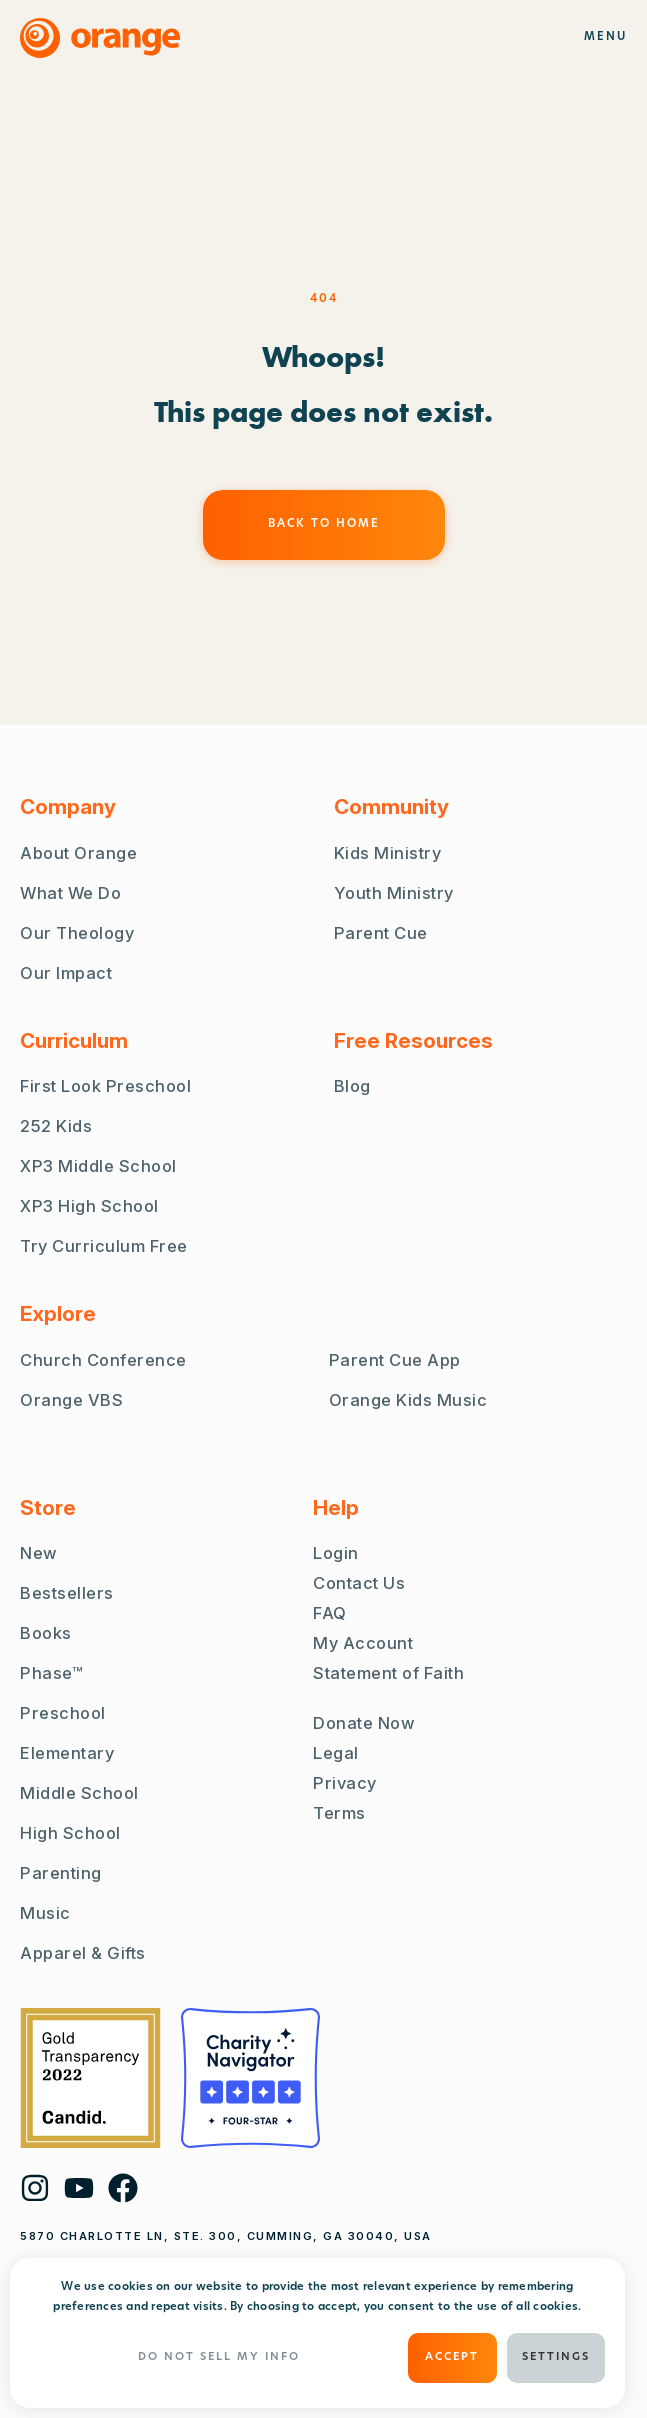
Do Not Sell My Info (219, 2357)
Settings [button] (556, 2357)
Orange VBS (71, 1400)
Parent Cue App (395, 1360)
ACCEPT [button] (452, 2357)
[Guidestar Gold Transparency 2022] (90, 2078)
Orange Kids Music (408, 1400)
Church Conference (103, 1360)
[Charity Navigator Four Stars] (250, 2078)
